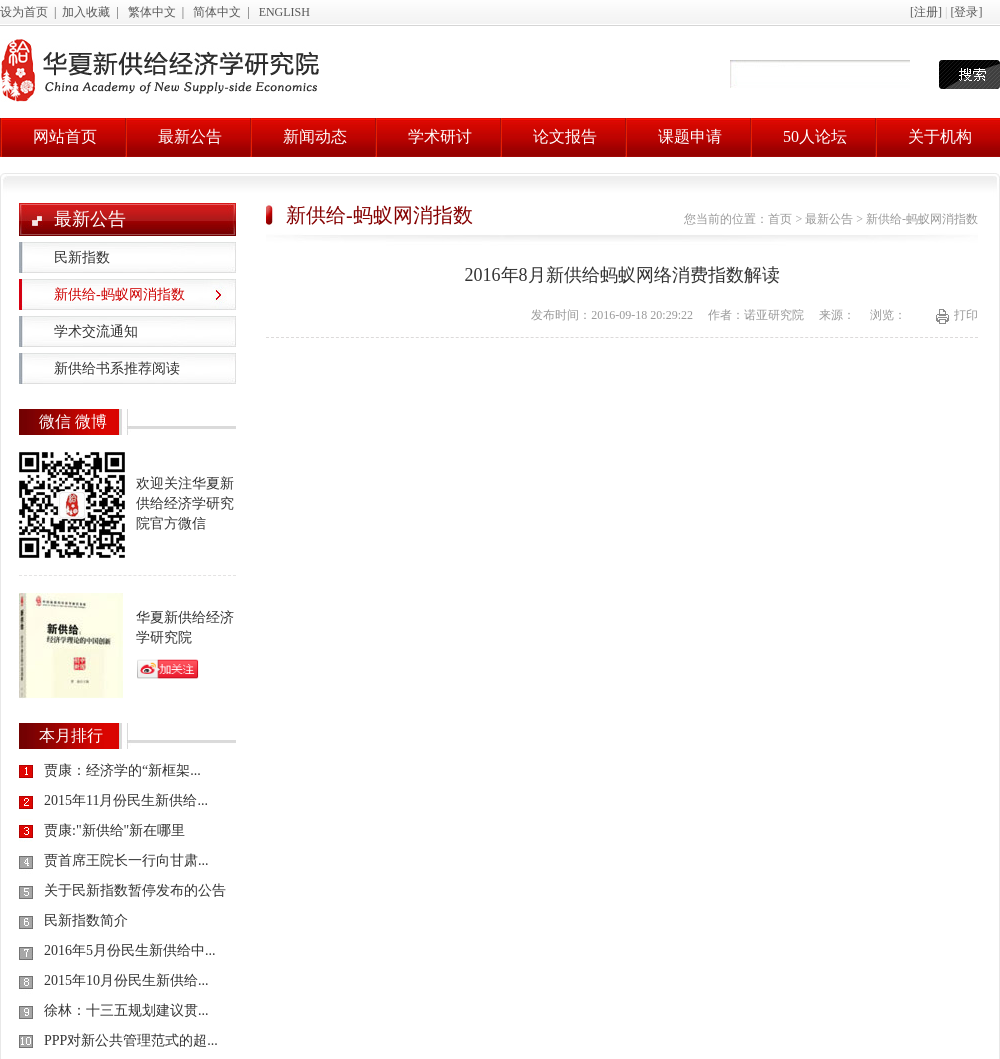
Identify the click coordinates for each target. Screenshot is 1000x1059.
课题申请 (690, 136)
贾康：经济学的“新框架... (122, 770)
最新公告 (190, 136)
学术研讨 (440, 136)
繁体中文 (152, 12)
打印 (966, 315)
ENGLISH (284, 12)
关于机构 (940, 136)
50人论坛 (815, 136)
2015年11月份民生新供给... (126, 800)
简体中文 (217, 12)
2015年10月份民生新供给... (126, 980)
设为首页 (24, 12)
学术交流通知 (96, 331)
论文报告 (565, 136)
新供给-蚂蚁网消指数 (119, 294)
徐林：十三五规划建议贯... (126, 1010)
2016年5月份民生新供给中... (130, 950)
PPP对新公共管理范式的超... (131, 1040)
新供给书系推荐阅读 (117, 368)
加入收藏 (86, 12)
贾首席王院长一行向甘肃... (126, 860)
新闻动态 (315, 136)
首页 (780, 219)
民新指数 (82, 257)
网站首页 (65, 136)
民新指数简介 (86, 920)
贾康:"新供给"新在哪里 (114, 830)
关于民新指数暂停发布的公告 (135, 890)
